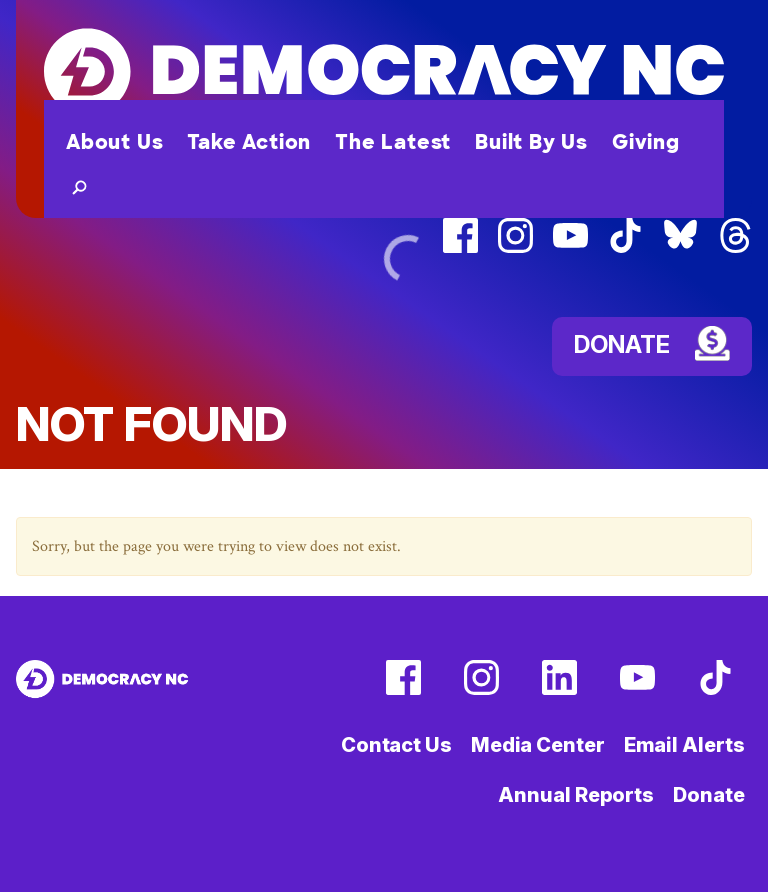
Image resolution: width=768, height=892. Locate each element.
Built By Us (531, 142)
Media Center (538, 745)
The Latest (393, 142)
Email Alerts (684, 745)
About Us (114, 142)
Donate (708, 795)
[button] (75, 186)
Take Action (249, 142)
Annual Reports (576, 795)
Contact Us (396, 745)
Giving (646, 142)
